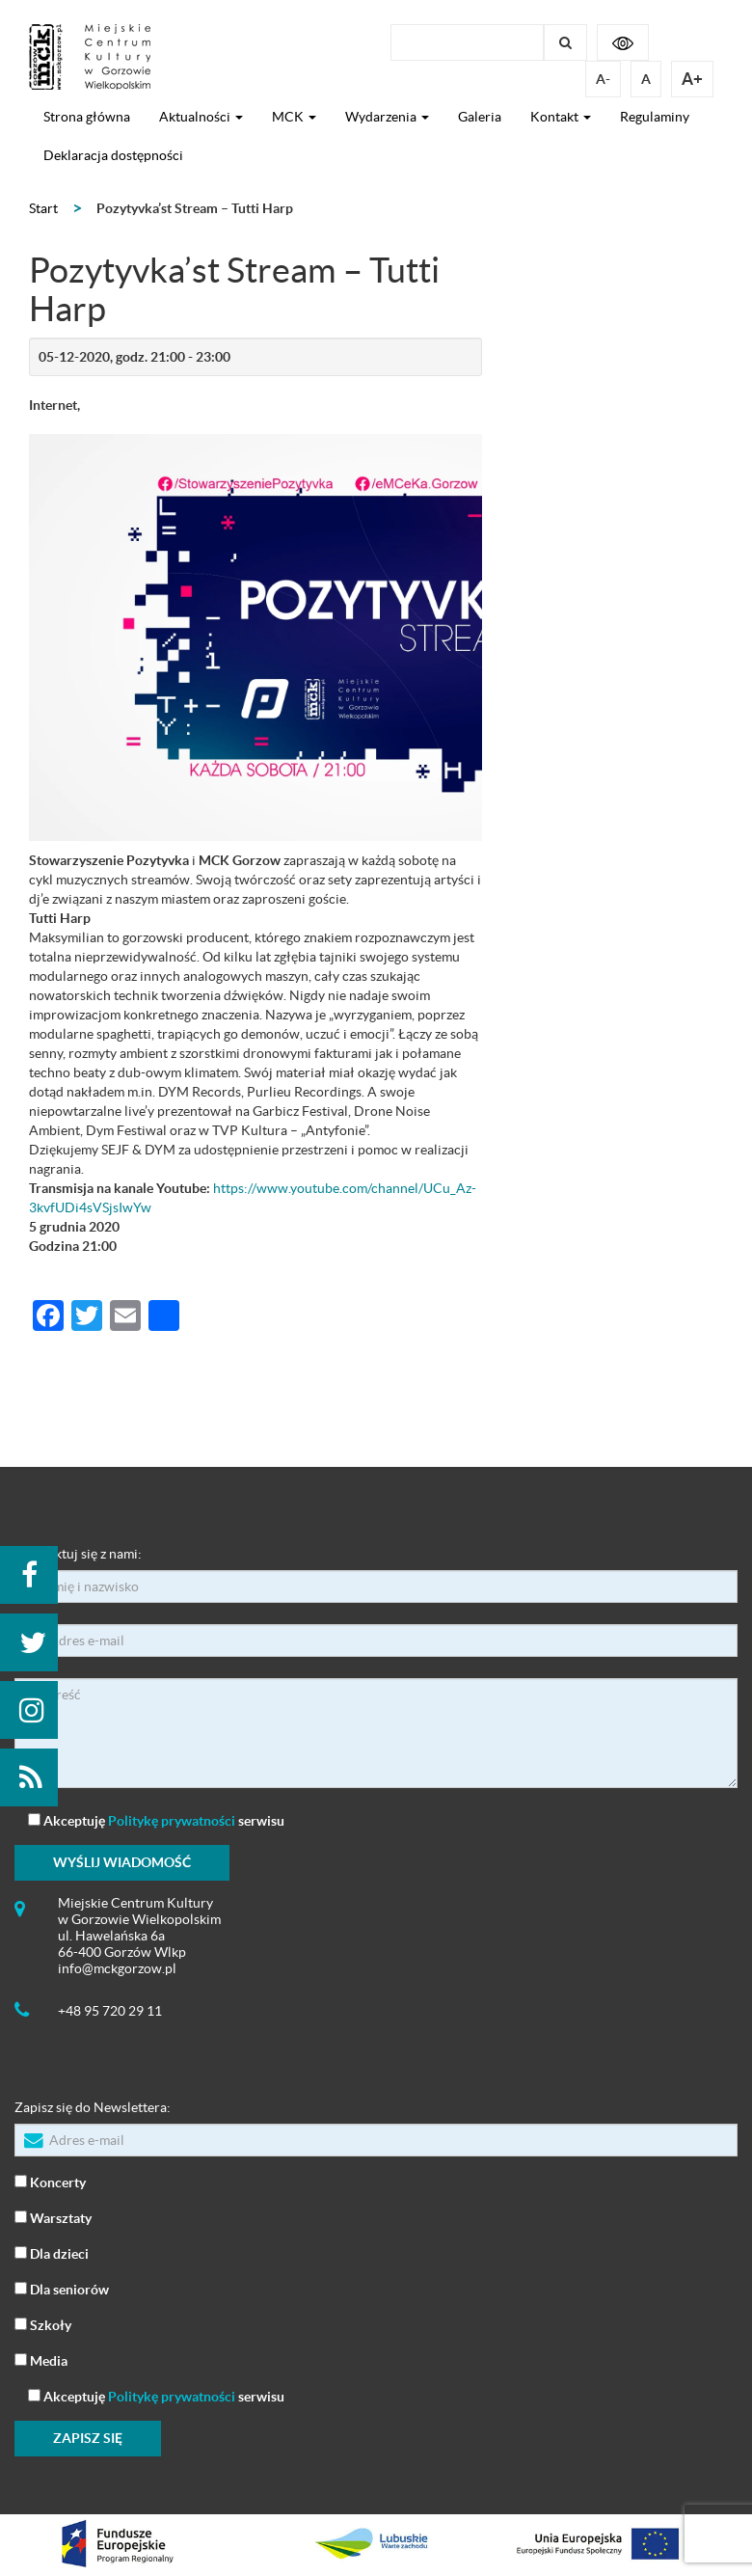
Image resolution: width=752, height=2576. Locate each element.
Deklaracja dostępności (113, 155)
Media (40, 2359)
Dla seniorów (61, 2288)
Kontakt (560, 116)
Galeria (479, 116)
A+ (692, 78)
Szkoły (42, 2324)
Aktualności (201, 116)
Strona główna (86, 116)
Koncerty (50, 2181)
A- (603, 79)
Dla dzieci (51, 2252)
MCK (294, 116)
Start (43, 208)
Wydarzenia (387, 116)
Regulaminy (654, 116)
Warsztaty (53, 2216)
